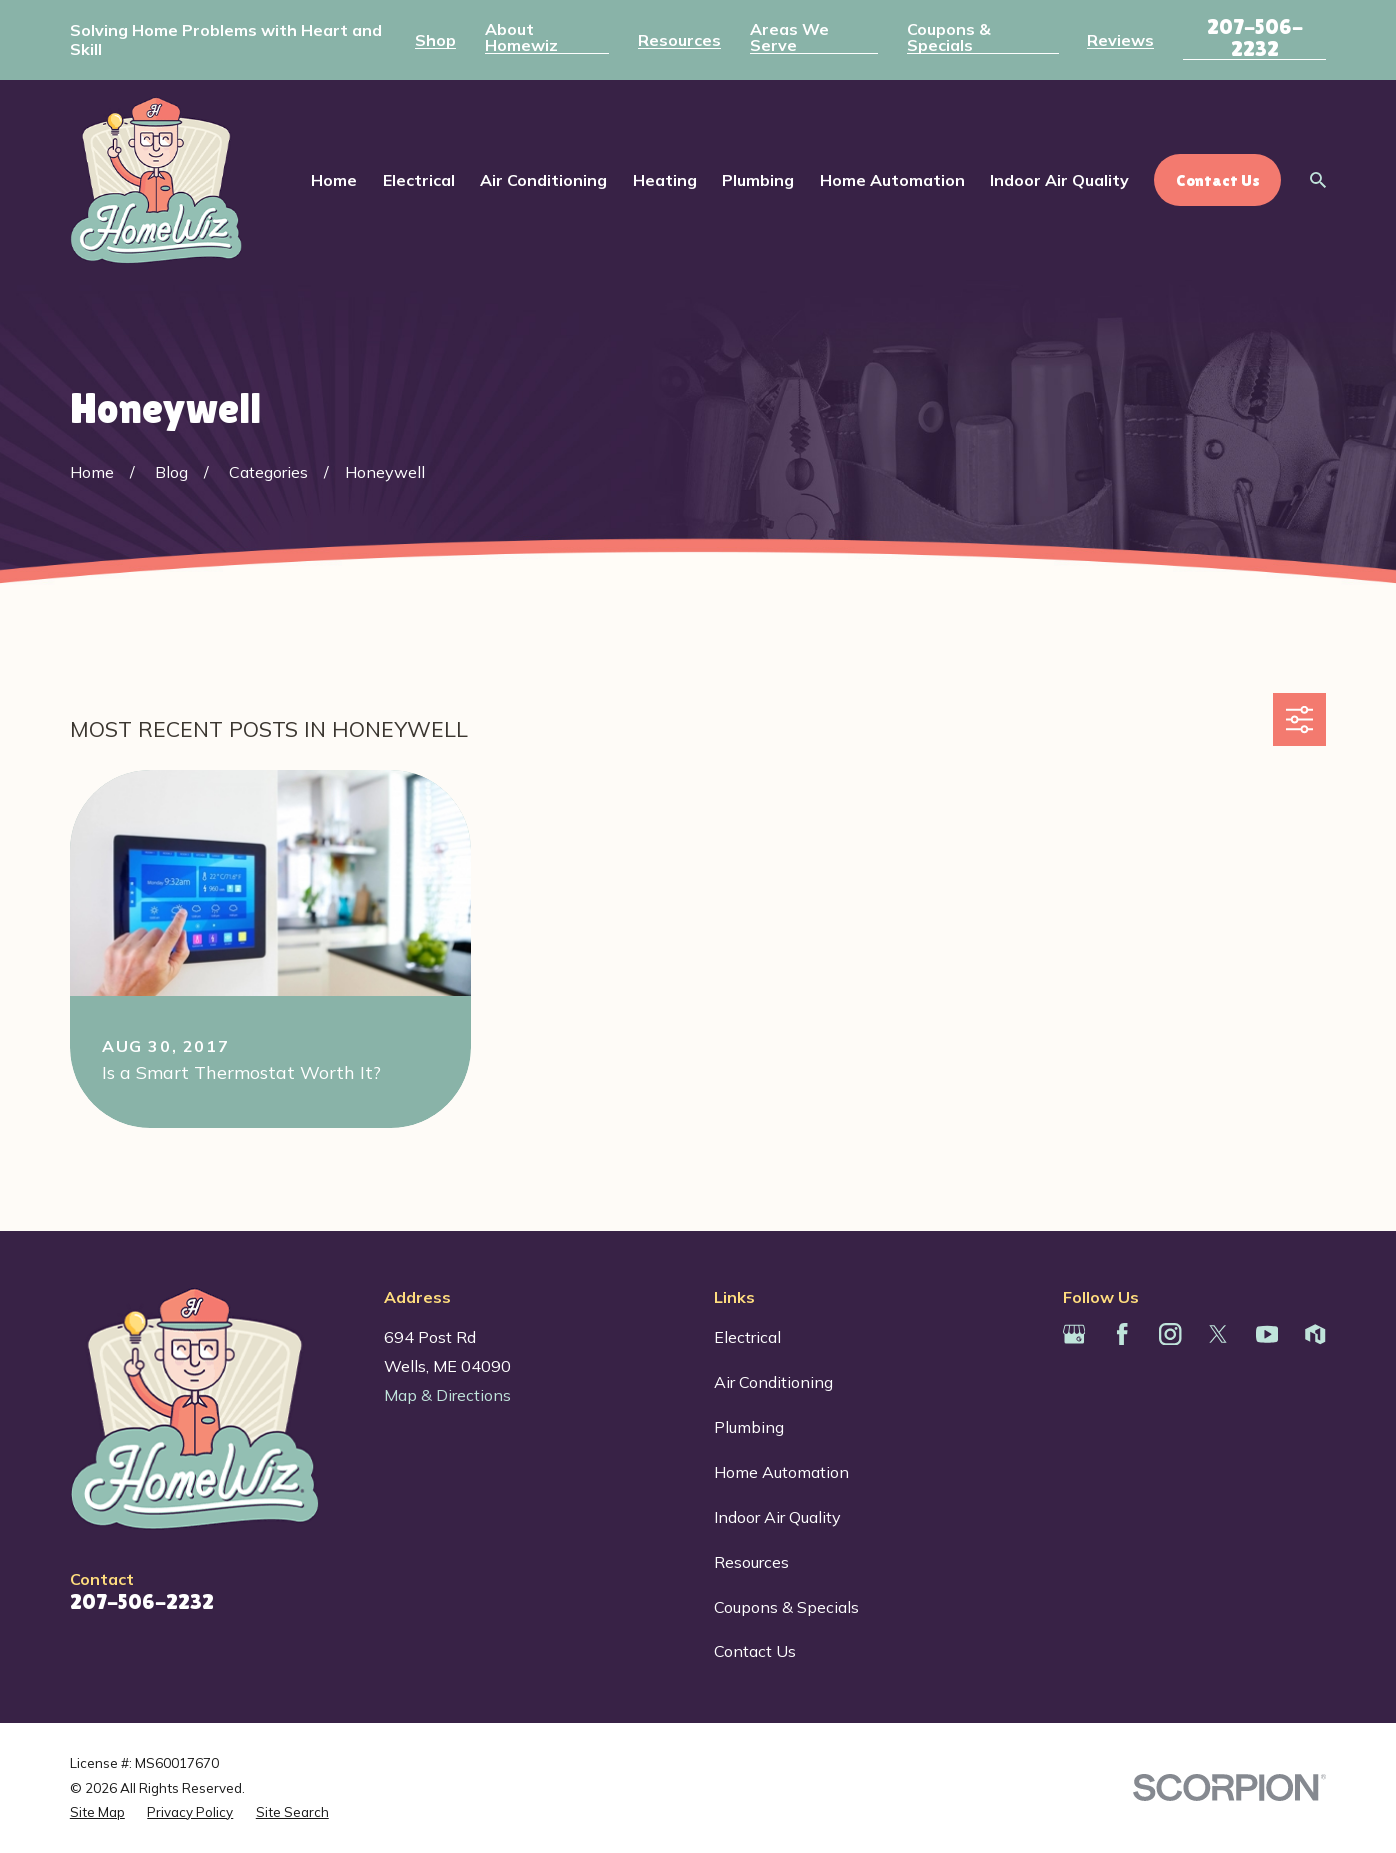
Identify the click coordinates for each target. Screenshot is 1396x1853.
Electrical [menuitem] (419, 180)
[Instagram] (1170, 1334)
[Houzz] (1315, 1334)
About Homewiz (521, 37)
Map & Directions (447, 1395)
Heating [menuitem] (665, 180)
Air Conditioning (773, 1382)
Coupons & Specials (949, 37)
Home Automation (781, 1472)
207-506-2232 (1255, 37)
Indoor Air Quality (777, 1517)
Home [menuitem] (334, 180)
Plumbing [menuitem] (758, 180)
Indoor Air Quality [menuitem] (1059, 180)
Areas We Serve (789, 37)
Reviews (1120, 40)
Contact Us (755, 1651)
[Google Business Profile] (1074, 1334)
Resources (679, 40)
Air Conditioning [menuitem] (543, 180)
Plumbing (749, 1427)
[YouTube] (1267, 1334)
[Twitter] (1218, 1334)
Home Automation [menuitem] (892, 180)
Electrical (747, 1337)
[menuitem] (97, 1812)
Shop (435, 40)
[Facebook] (1122, 1334)
